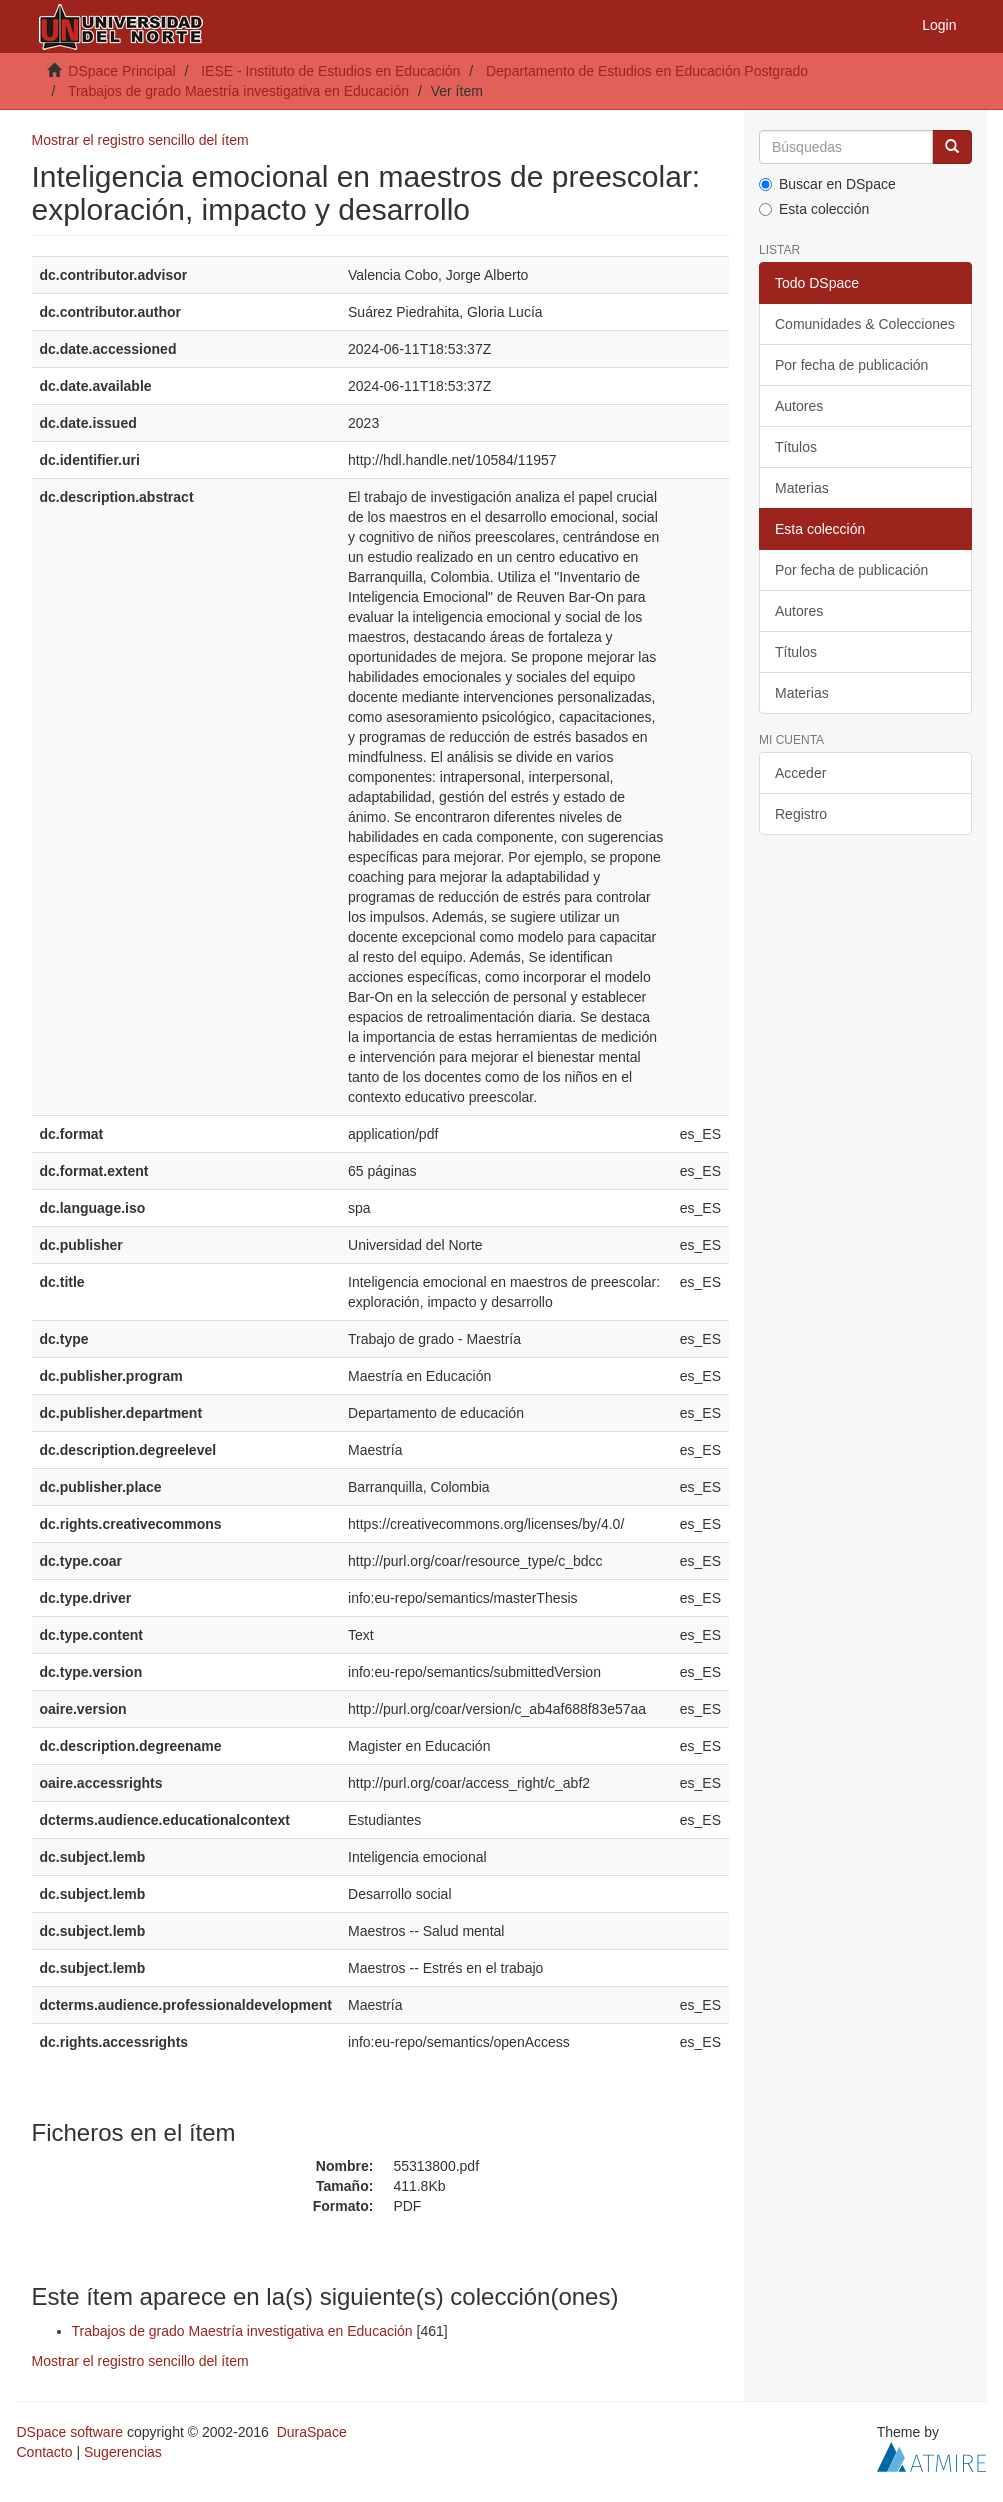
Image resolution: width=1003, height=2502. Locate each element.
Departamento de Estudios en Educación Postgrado (647, 71)
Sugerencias (123, 2452)
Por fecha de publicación (851, 365)
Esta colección (814, 209)
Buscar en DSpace (827, 184)
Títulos (796, 447)
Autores (799, 406)
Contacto (45, 2452)
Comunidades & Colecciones (865, 324)
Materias (802, 488)
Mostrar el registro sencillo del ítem (140, 140)
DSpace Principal (121, 71)
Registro (801, 814)
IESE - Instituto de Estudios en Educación (330, 71)
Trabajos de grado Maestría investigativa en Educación (238, 91)
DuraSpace (312, 2432)
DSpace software (70, 2432)
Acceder (800, 773)
